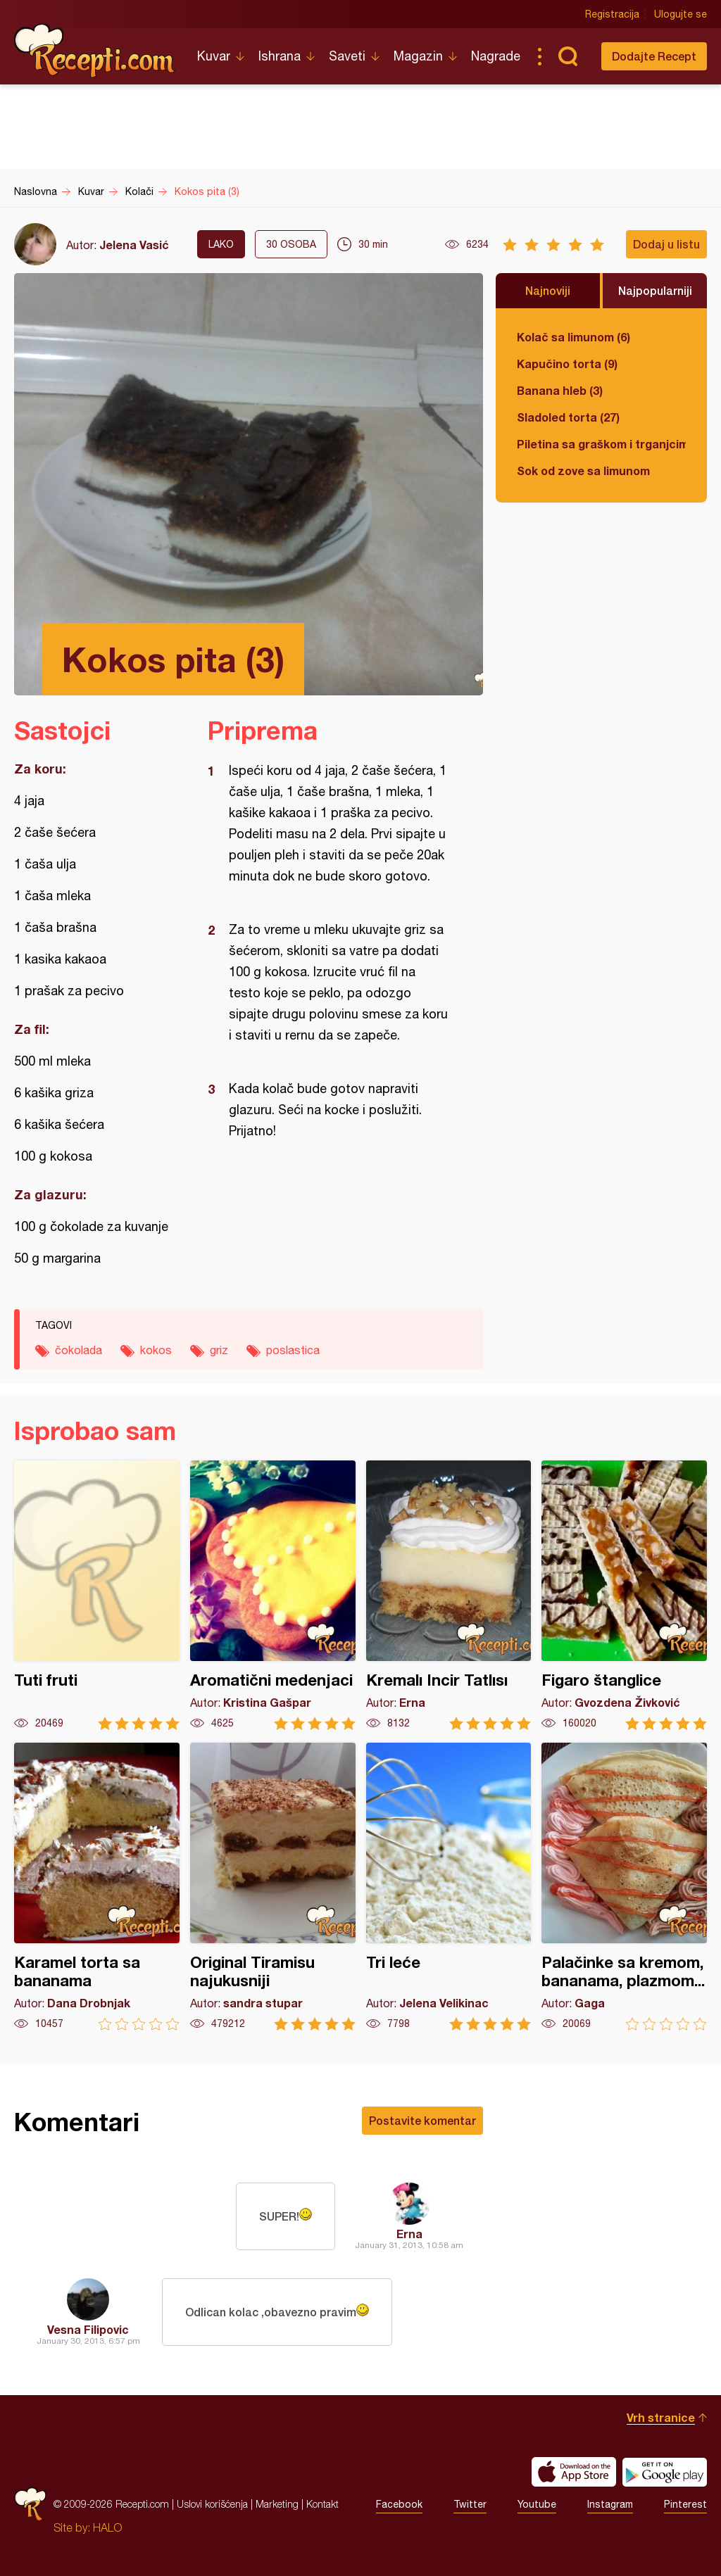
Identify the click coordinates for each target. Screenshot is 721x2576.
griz (219, 1350)
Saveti (347, 56)
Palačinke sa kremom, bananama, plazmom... (624, 1887)
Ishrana (279, 56)
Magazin (418, 56)
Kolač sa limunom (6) (573, 336)
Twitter (470, 2504)
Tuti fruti (97, 1595)
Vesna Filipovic (88, 2329)
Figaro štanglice (624, 1595)
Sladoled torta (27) (568, 417)
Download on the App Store (574, 2472)
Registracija (612, 14)
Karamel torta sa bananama (97, 1887)
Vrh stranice (661, 2417)
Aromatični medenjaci (273, 1595)
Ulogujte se (680, 14)
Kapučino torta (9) (567, 363)
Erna (409, 2233)
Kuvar (213, 56)
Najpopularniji (655, 290)
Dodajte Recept (654, 56)
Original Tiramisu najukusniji (273, 1887)
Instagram (610, 2504)
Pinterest (685, 2504)
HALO (107, 2527)
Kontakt (322, 2504)
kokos (156, 1350)
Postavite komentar (422, 2120)
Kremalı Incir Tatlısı (449, 1595)
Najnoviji (547, 290)
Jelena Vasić (134, 244)
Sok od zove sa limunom (583, 470)
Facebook (399, 2504)
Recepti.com (95, 50)
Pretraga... (567, 56)
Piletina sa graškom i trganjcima (601, 443)
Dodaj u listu (666, 244)
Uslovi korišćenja (212, 2504)
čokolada (78, 1350)
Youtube (537, 2504)
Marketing (277, 2504)
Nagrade (495, 56)
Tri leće (449, 1887)
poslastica (293, 1350)
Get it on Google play (664, 2472)
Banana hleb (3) (560, 390)
